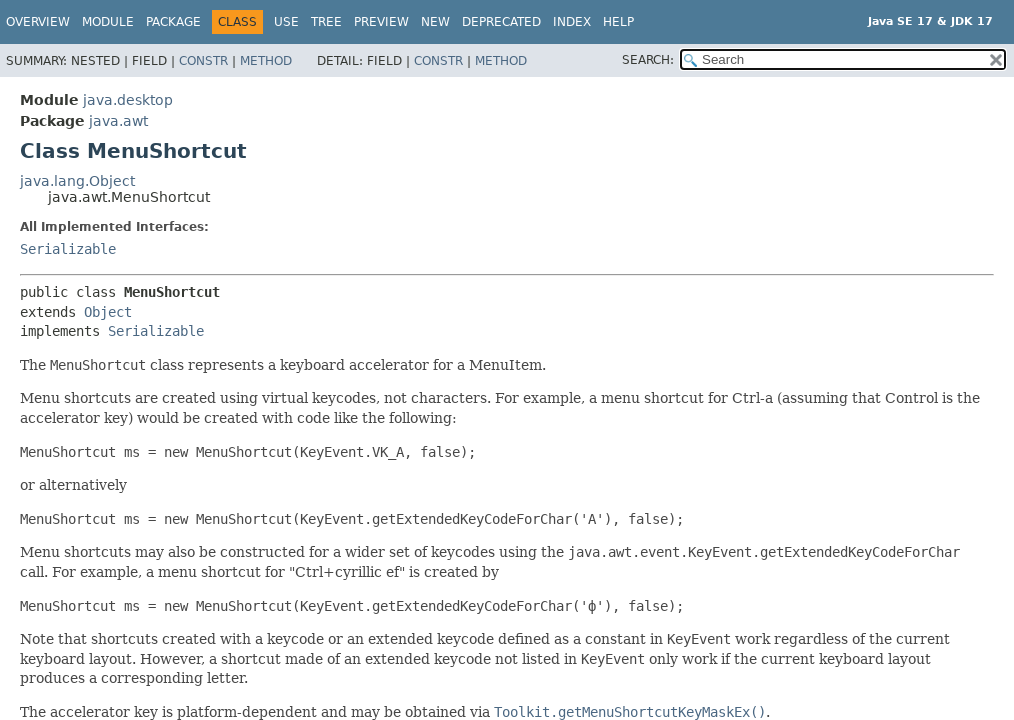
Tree (326, 22)
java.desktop (128, 100)
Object (108, 312)
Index (572, 22)
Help (618, 22)
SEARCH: (648, 60)
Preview (381, 22)
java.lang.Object (77, 181)
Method (266, 61)
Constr (203, 61)
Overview (38, 22)
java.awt (118, 121)
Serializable (68, 249)
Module (108, 22)
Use (286, 22)
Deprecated (501, 22)
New (435, 22)
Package (173, 22)
